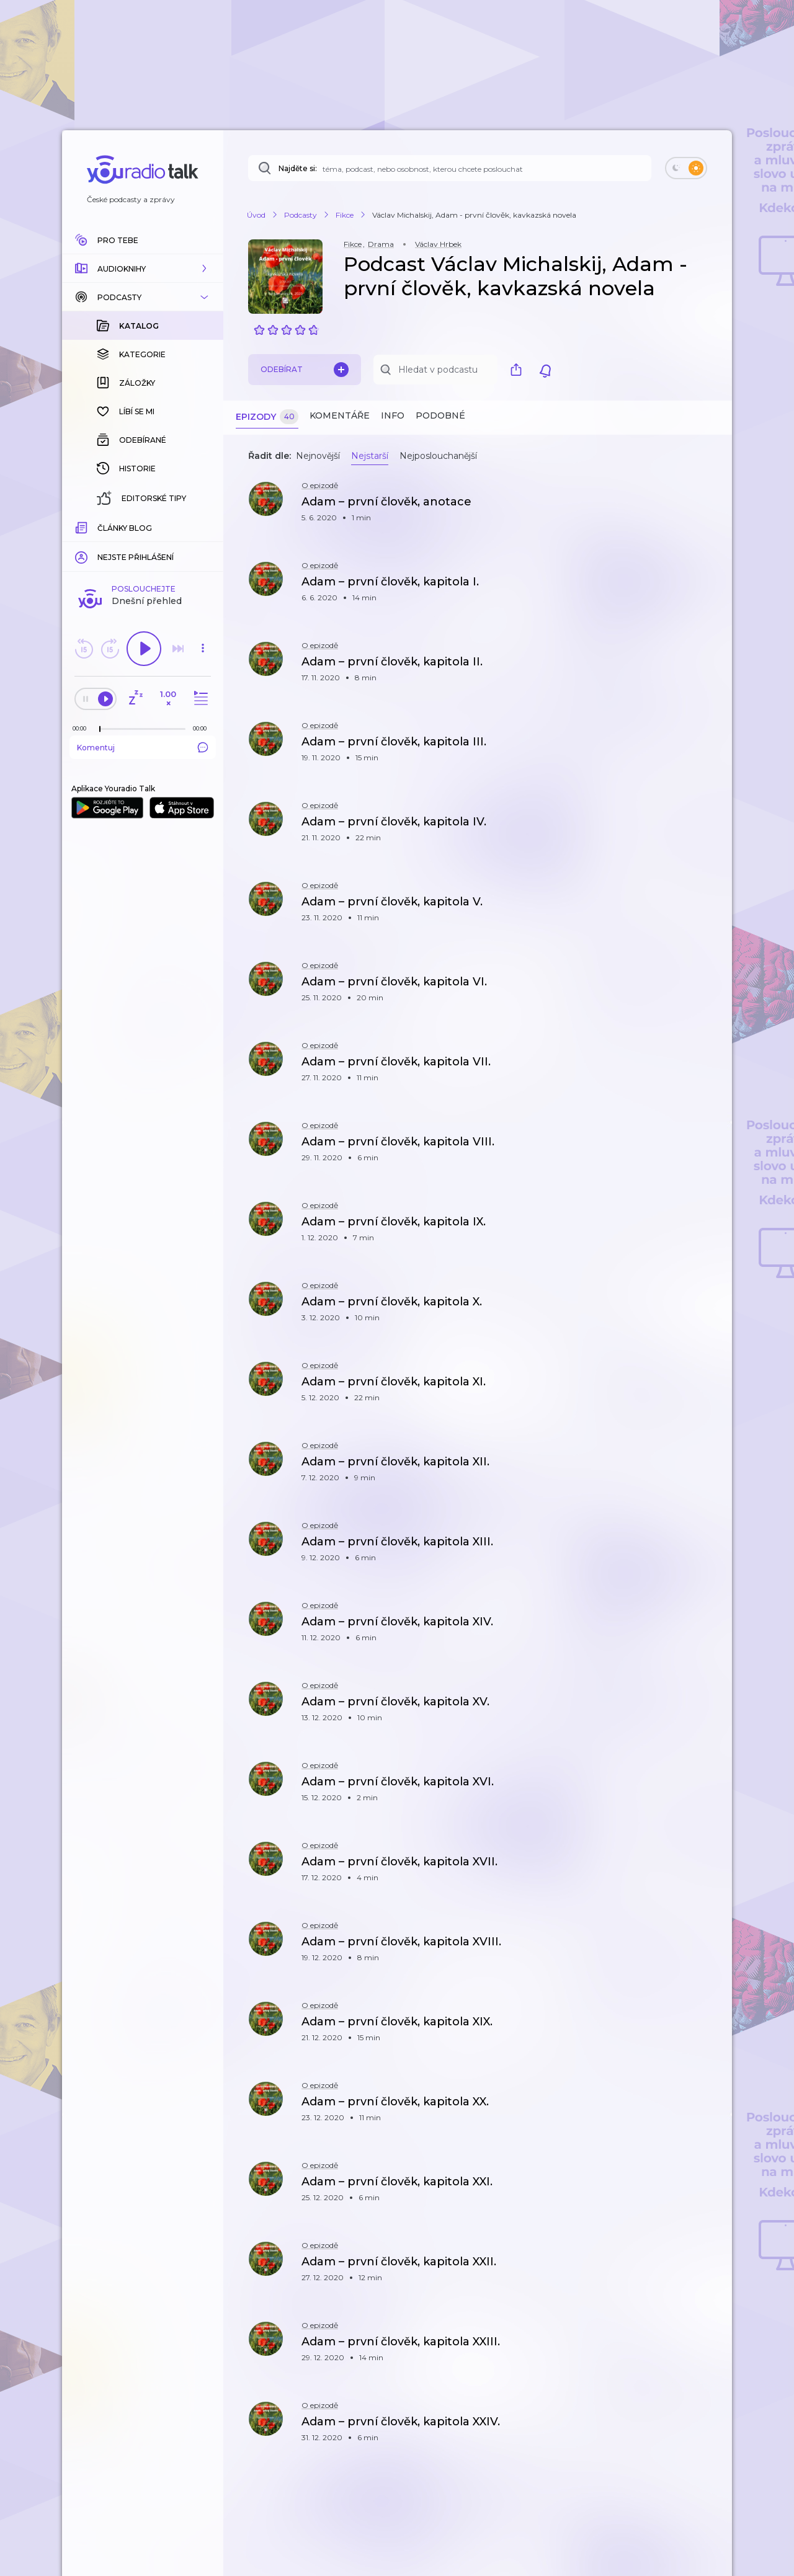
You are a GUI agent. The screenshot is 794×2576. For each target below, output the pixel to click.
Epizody (267, 417)
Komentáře (340, 415)
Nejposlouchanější (438, 455)
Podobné (440, 415)
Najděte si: (298, 168)
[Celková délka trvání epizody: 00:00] (203, 526)
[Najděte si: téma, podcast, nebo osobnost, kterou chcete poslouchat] (449, 168)
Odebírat (305, 369)
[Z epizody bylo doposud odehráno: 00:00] (82, 526)
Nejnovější (318, 455)
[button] (142, 268)
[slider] (99, 527)
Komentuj (142, 545)
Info (392, 415)
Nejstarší (369, 455)
